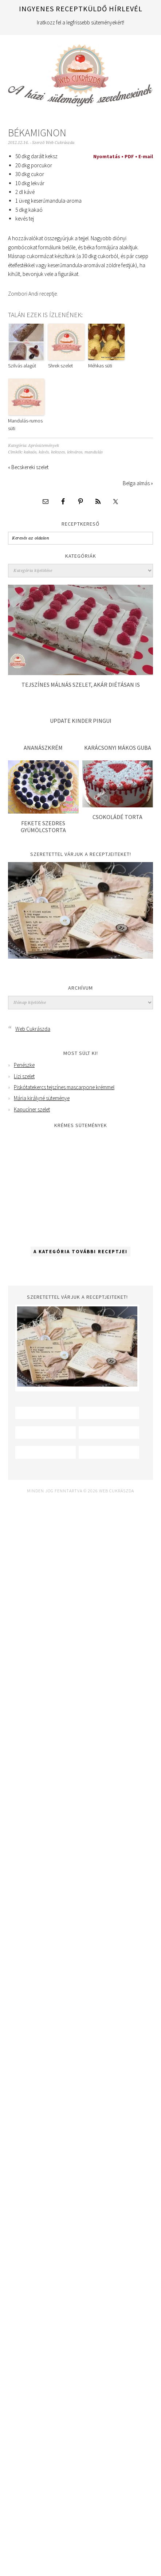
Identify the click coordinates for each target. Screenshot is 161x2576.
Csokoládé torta (117, 817)
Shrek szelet (60, 365)
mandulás (94, 452)
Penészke (24, 1064)
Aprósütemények (43, 445)
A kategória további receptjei (80, 1251)
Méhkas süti (100, 365)
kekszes (58, 452)
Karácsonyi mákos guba (117, 747)
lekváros (74, 452)
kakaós (30, 452)
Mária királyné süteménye (42, 1098)
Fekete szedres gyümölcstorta (43, 826)
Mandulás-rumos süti (25, 424)
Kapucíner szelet (32, 1109)
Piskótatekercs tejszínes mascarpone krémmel (64, 1087)
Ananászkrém (43, 747)
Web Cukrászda (80, 72)
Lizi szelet (24, 1076)
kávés (44, 452)
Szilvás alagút (22, 365)
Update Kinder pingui (80, 720)
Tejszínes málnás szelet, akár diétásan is (80, 684)
